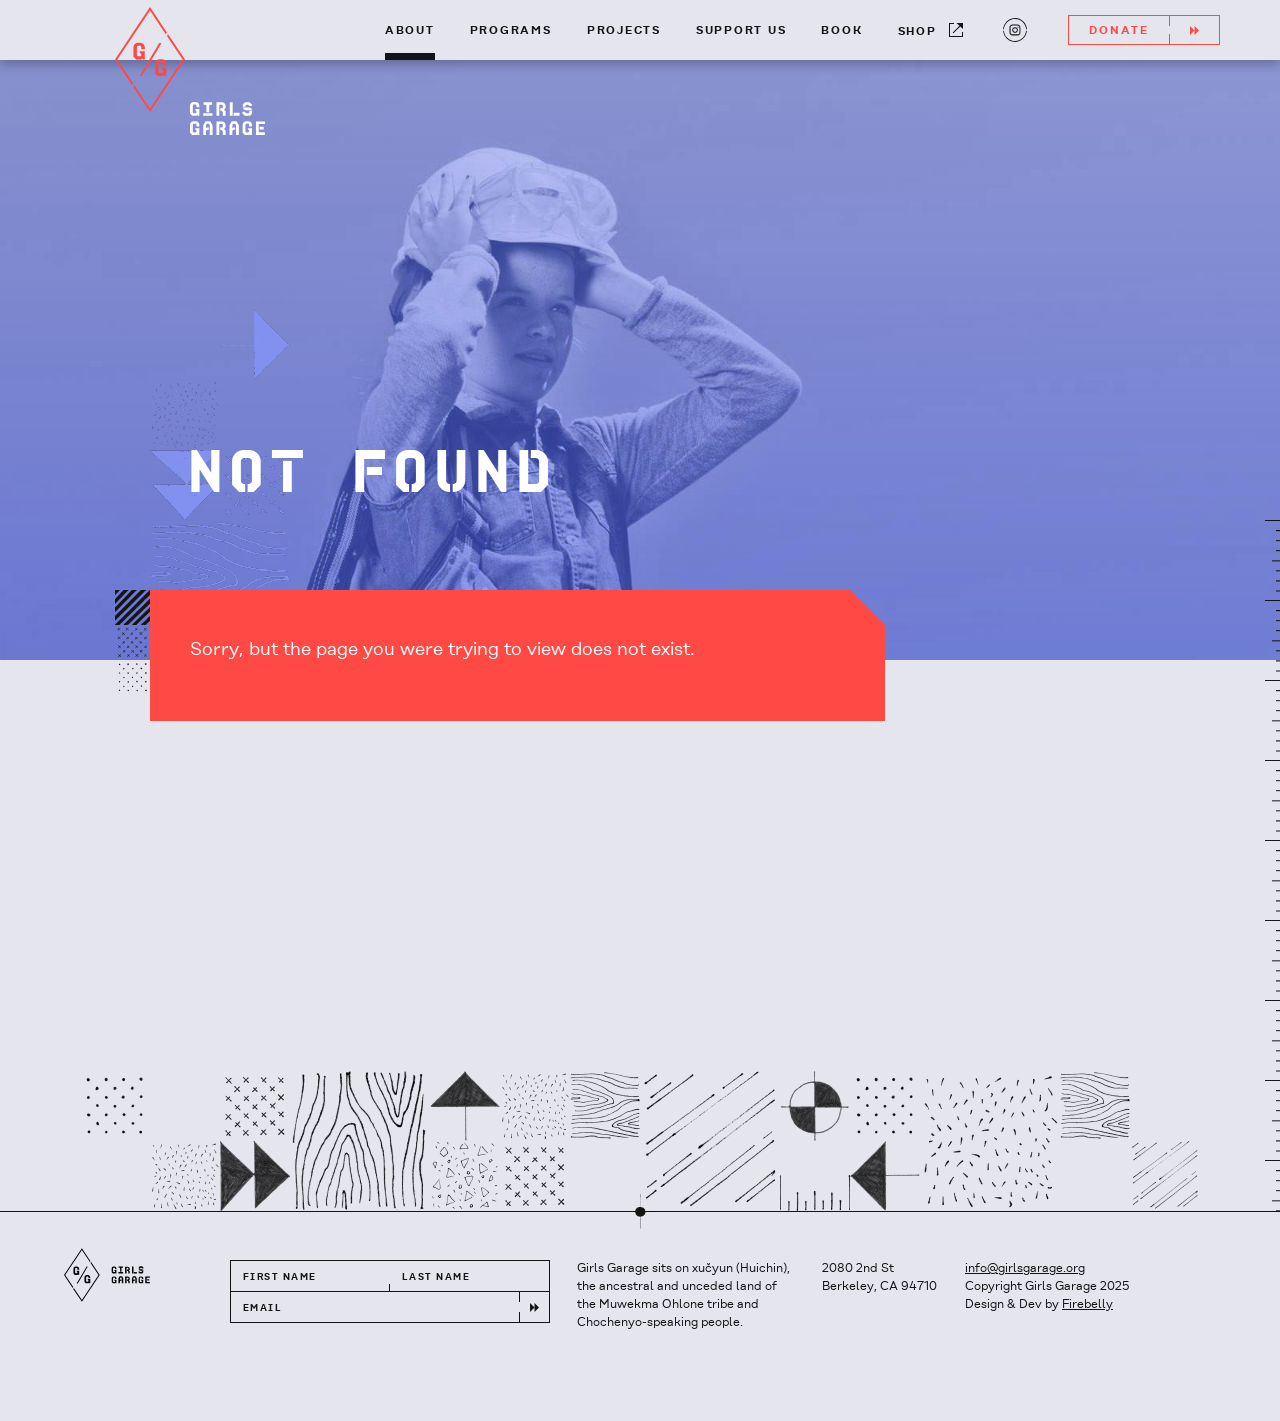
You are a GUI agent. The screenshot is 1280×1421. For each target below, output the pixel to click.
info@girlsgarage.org (1025, 1268)
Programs (511, 31)
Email (262, 1308)
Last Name (436, 1277)
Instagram (1012, 28)
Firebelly (1087, 1304)
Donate (1154, 30)
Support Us (741, 31)
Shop (930, 30)
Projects (624, 31)
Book (841, 31)
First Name (279, 1277)
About (410, 31)
